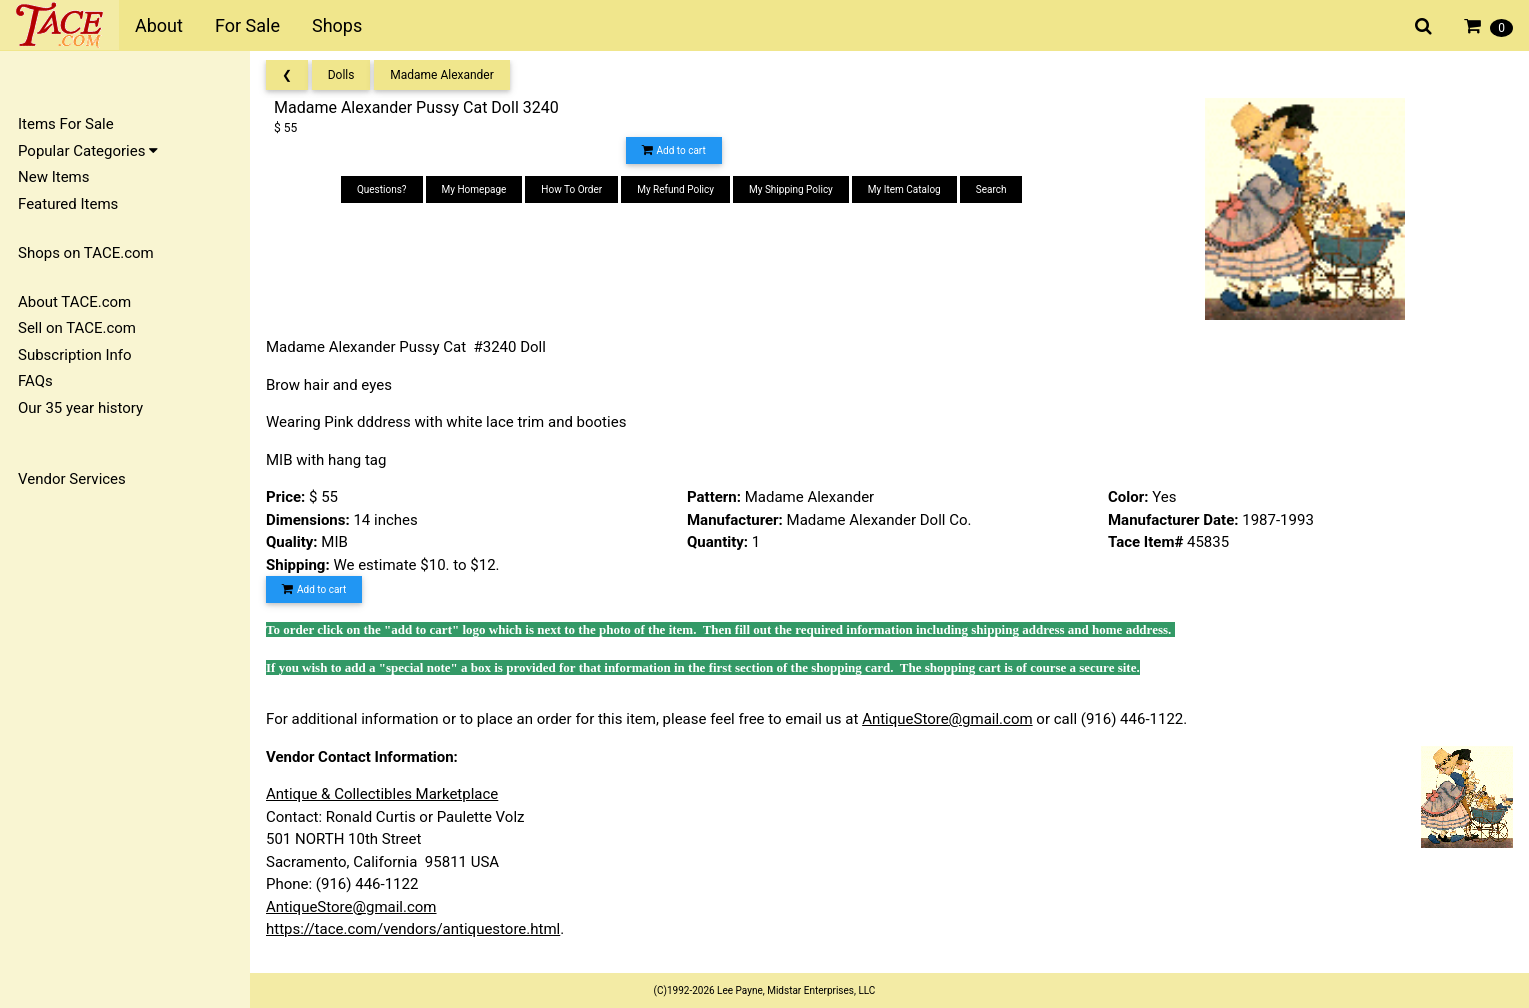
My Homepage (474, 189)
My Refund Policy (675, 189)
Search (991, 189)
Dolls (341, 75)
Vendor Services (72, 479)
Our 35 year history (80, 408)
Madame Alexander (442, 75)
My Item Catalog (904, 189)
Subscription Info (75, 355)
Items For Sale (66, 124)
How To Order (571, 189)
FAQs (35, 381)
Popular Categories (88, 151)
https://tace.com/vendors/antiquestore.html (413, 929)
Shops (337, 25)
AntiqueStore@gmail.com (947, 719)
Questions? (382, 189)
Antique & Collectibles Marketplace (382, 794)
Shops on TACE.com (86, 253)
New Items (53, 177)
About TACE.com (74, 302)
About (159, 25)
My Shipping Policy (791, 189)
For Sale (247, 25)
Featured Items (68, 204)
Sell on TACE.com (77, 328)
